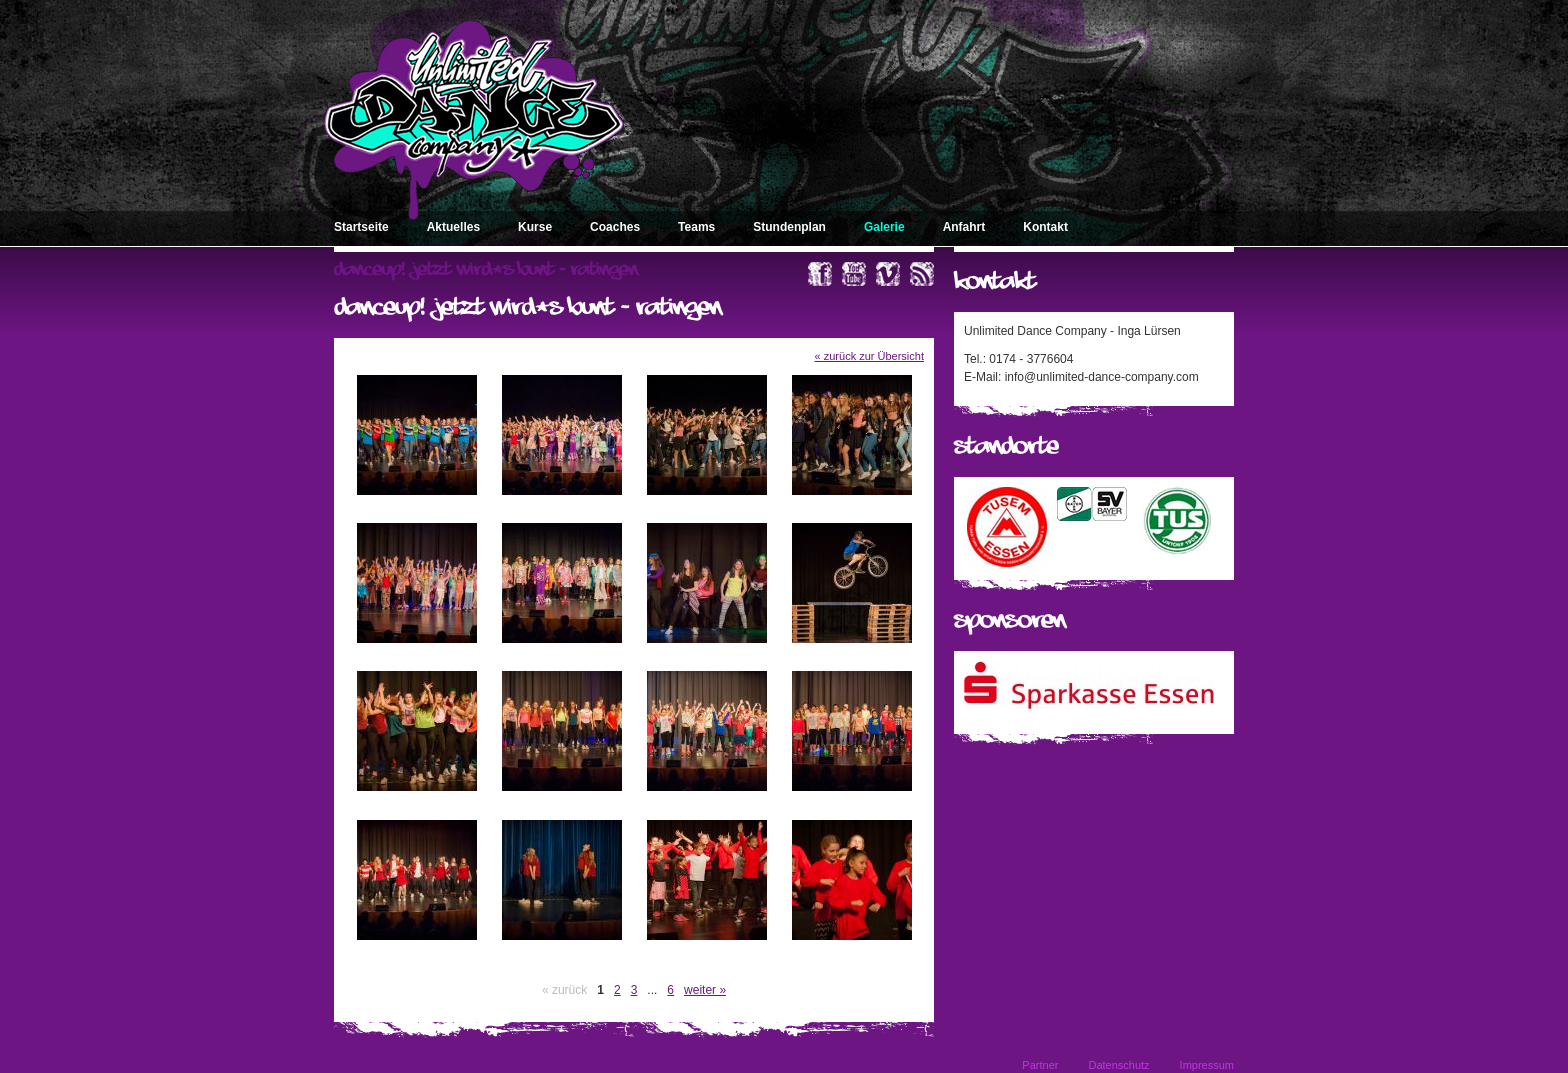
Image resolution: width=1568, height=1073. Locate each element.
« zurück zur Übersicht (869, 356)
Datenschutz (1118, 1065)
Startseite (361, 227)
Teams (696, 227)
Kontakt (1045, 227)
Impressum (1207, 1065)
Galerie (884, 227)
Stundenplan (789, 227)
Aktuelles (453, 227)
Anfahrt (964, 227)
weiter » (705, 990)
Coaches (615, 227)
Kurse (535, 227)
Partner (1040, 1065)
